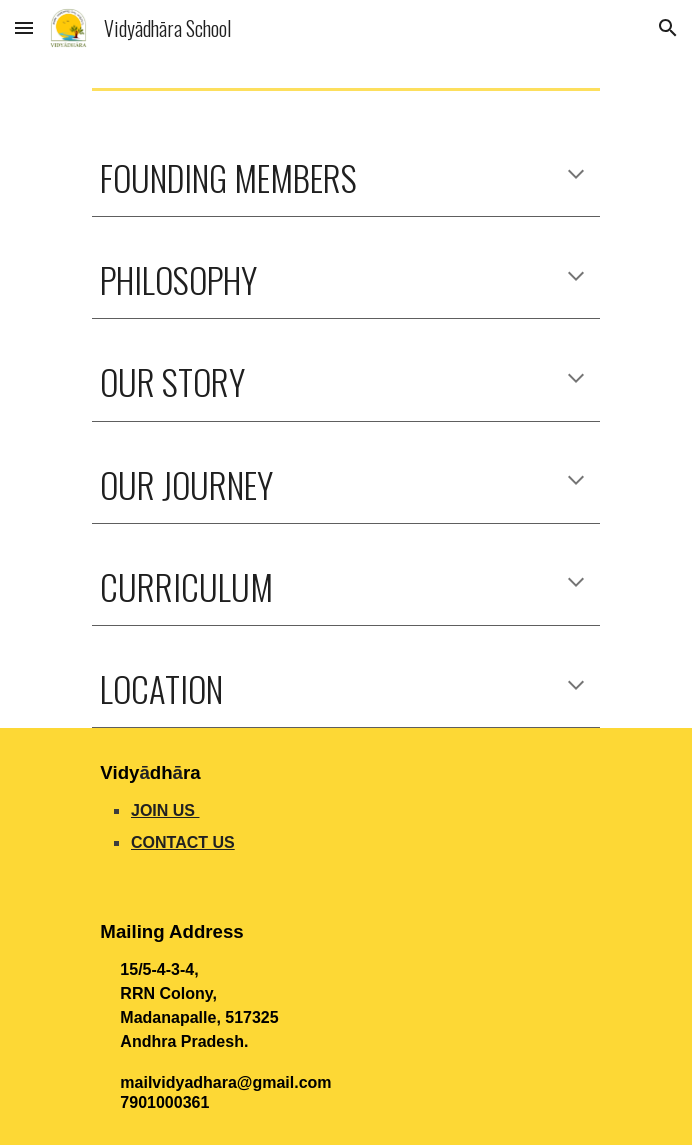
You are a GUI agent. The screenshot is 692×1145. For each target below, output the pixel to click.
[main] (345, 177)
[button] (24, 27)
